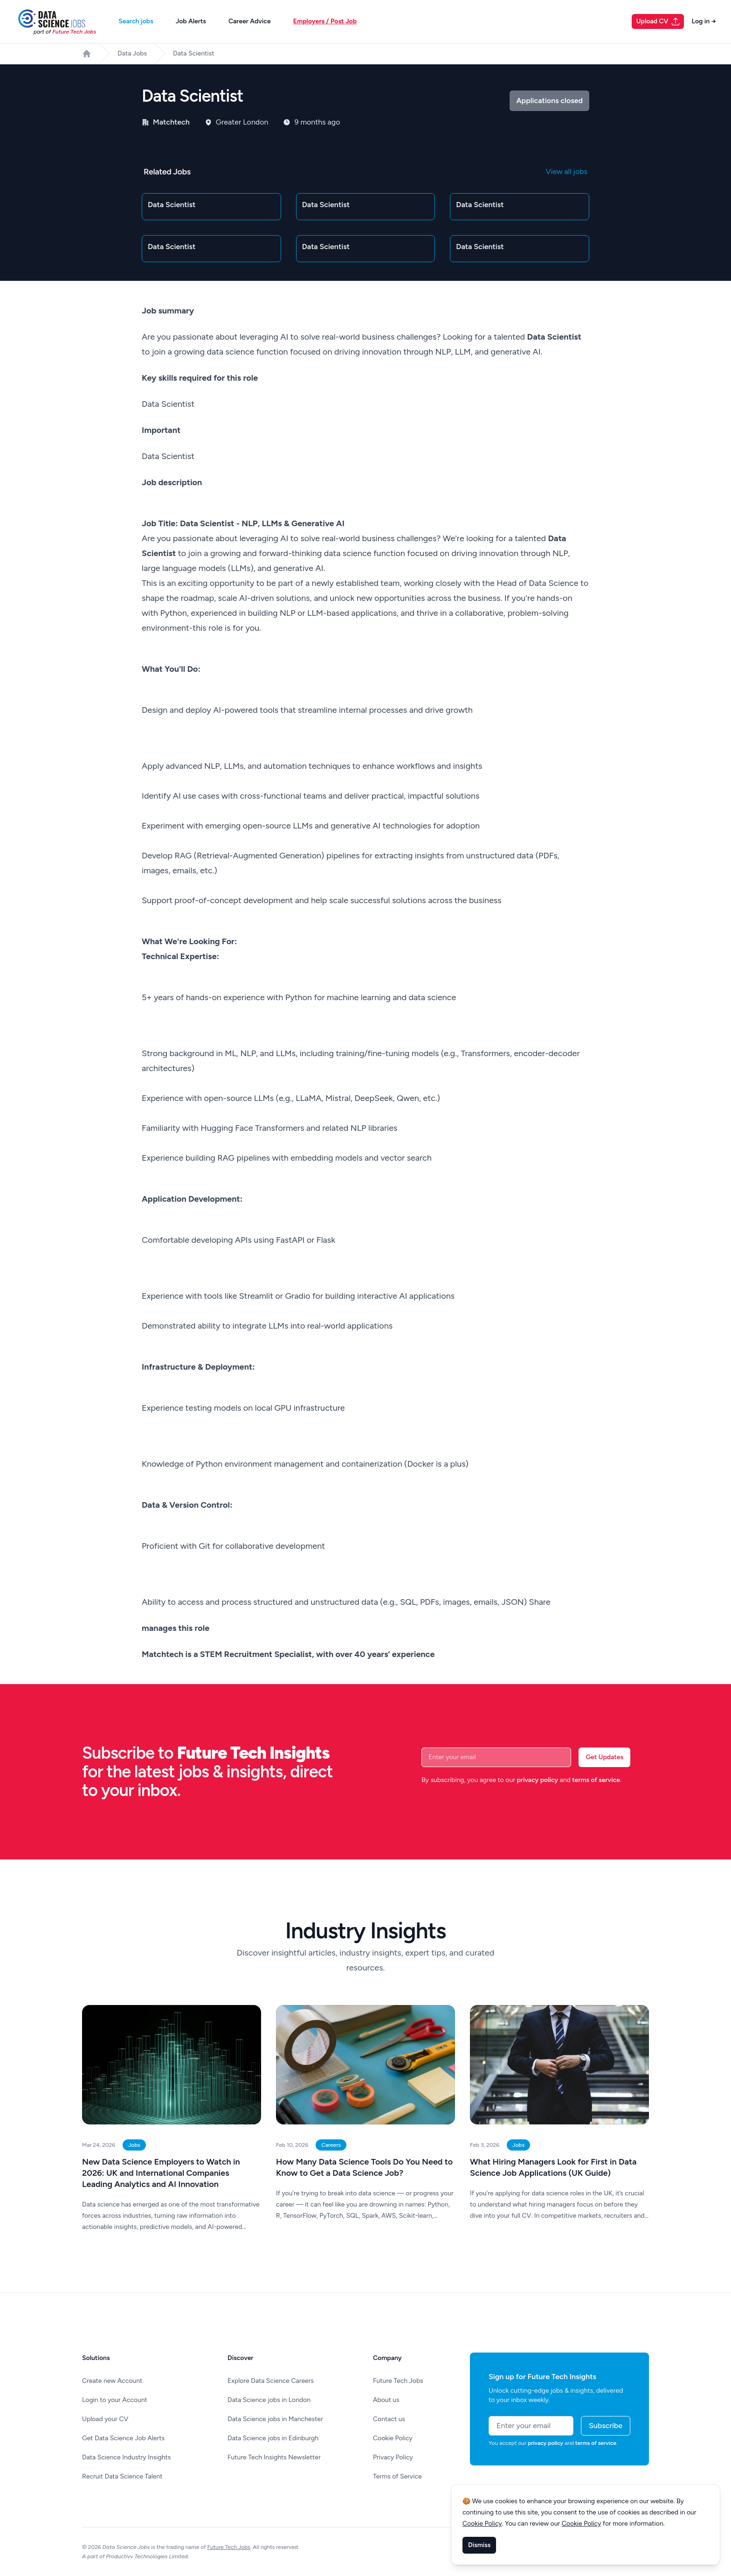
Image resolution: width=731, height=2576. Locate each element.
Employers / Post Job (325, 21)
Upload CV (658, 21)
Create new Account (112, 2381)
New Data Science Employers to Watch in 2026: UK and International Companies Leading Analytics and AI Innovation (161, 2173)
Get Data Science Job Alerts (123, 2438)
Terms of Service (397, 2476)
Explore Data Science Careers (271, 2381)
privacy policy (537, 1780)
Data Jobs (132, 53)
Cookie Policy (393, 2438)
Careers (331, 2145)
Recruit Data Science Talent (122, 2476)
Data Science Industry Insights (126, 2457)
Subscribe (605, 2425)
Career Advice (249, 21)
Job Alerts (191, 21)
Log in (703, 21)
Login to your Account (114, 2400)
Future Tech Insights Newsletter (274, 2457)
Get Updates (604, 1757)
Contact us (389, 2419)
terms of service (596, 1780)
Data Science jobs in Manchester (275, 2419)
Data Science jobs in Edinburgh (273, 2438)
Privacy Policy (393, 2457)
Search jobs (135, 21)
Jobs (134, 2145)
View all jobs (566, 171)
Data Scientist (193, 53)
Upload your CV (105, 2419)
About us (386, 2400)
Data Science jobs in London (269, 2400)
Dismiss (479, 2545)
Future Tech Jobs (398, 2381)
